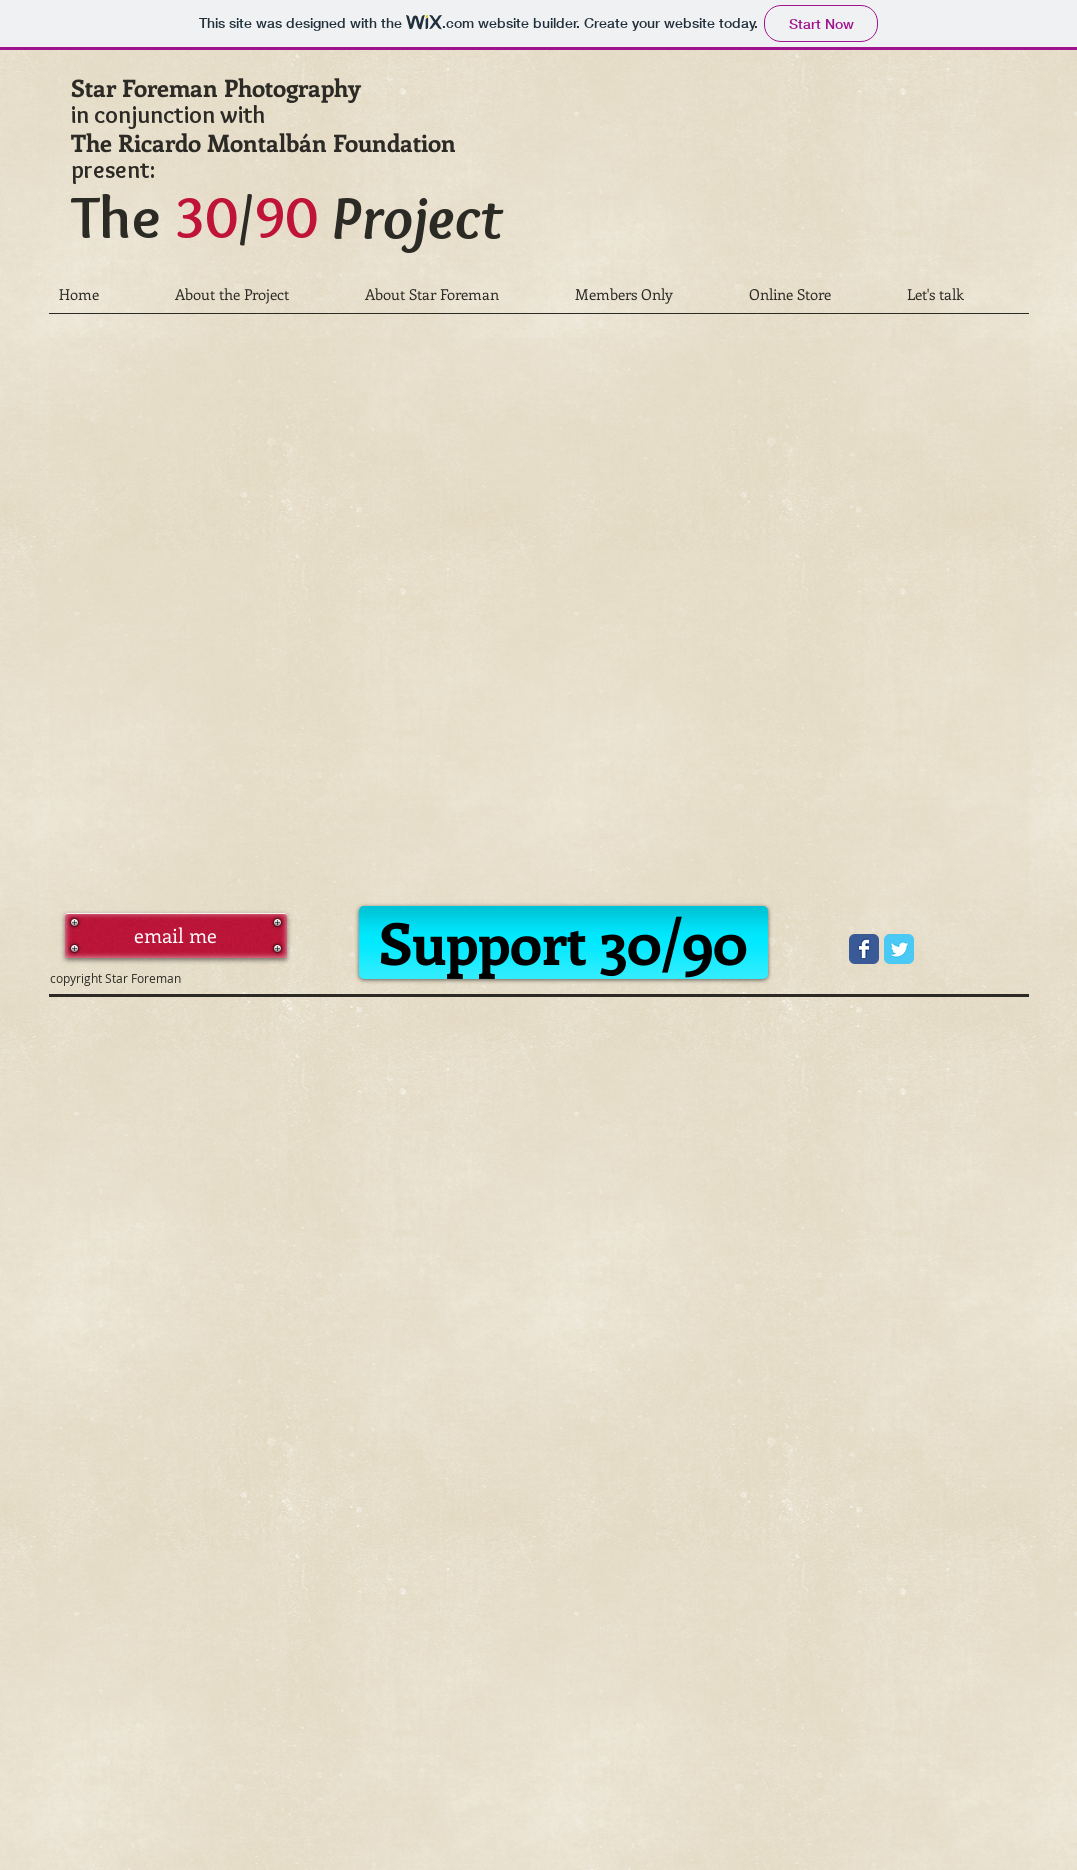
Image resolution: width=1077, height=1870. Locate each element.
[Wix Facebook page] (864, 949)
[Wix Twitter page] (899, 949)
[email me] (176, 935)
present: (113, 169)
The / (286, 216)
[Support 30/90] (563, 942)
